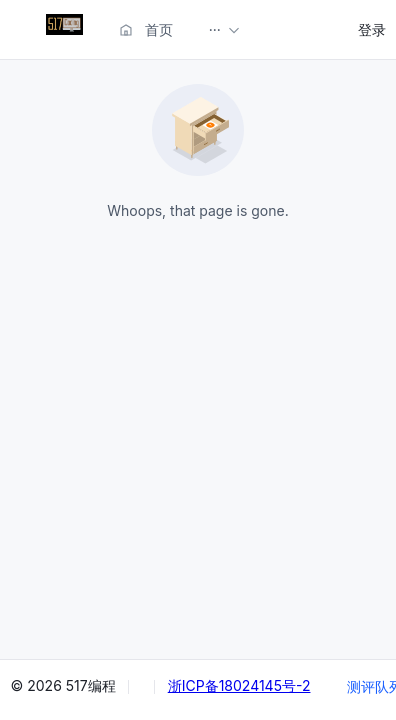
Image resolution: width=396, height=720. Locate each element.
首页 (146, 29)
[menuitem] (64, 29)
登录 (372, 29)
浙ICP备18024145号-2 (239, 685)
